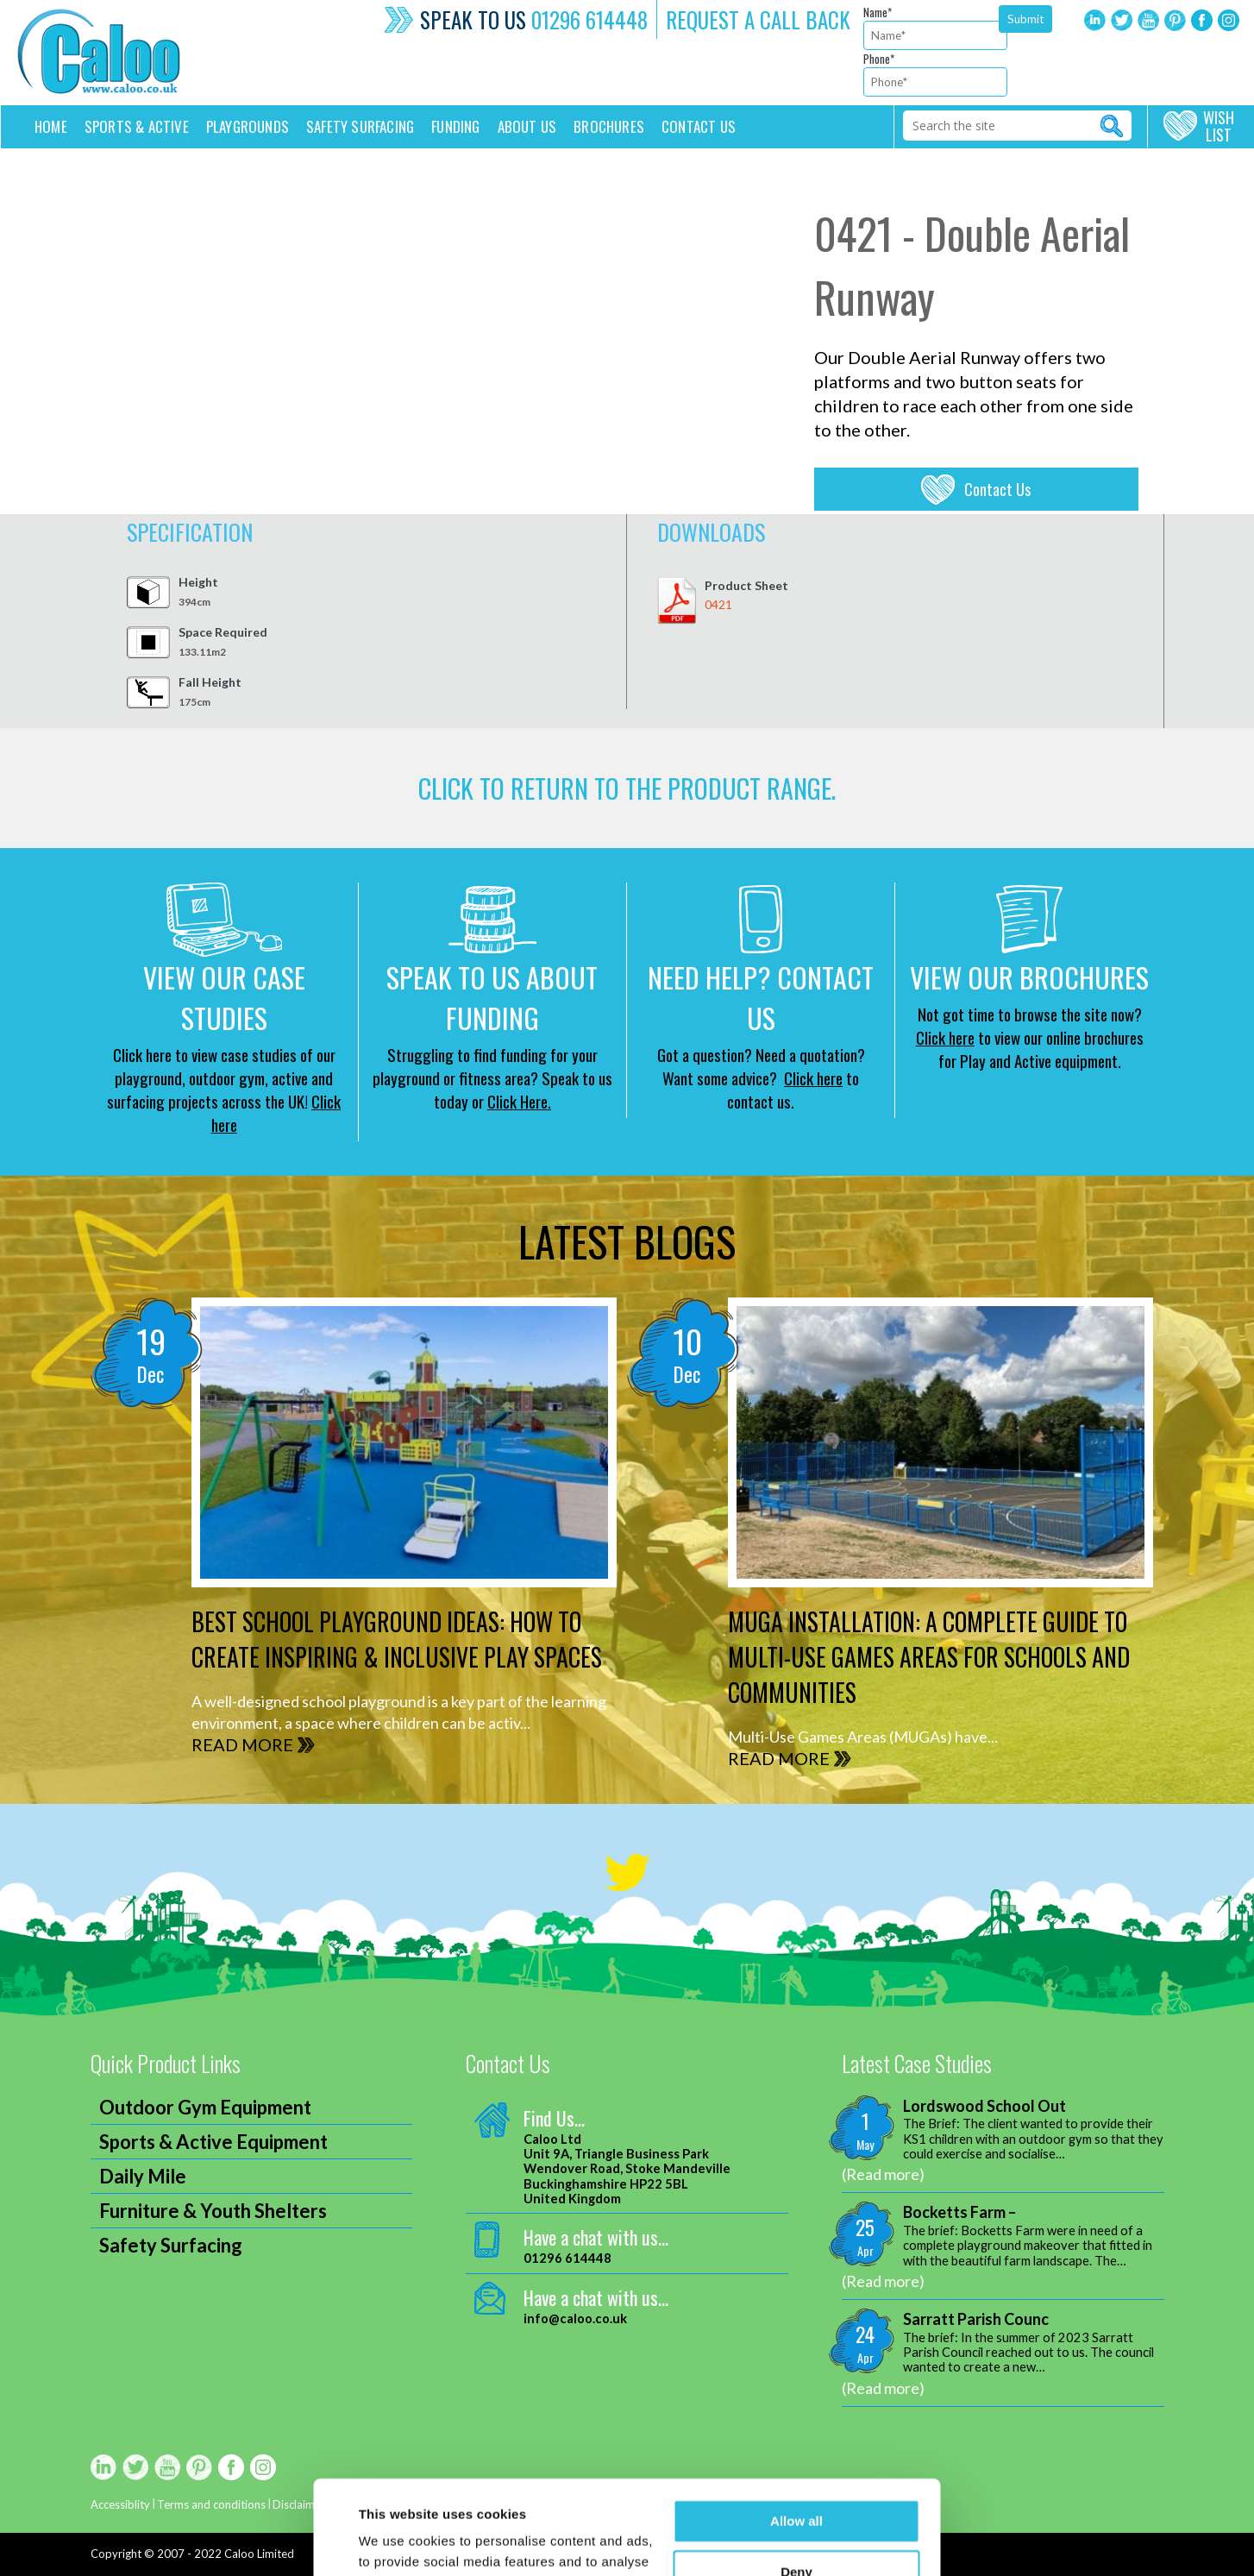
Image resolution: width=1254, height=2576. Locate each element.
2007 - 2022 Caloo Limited (225, 2553)
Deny (796, 2483)
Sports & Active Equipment (213, 2141)
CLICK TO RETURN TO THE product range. (627, 788)
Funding (455, 126)
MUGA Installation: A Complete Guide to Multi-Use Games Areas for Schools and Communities (929, 1657)
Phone (878, 58)
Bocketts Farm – (959, 2212)
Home (50, 126)
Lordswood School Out (984, 2106)
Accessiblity (120, 2504)
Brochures (609, 126)
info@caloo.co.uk (575, 2318)
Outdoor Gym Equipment (205, 2107)
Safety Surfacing (360, 126)
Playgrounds (247, 126)
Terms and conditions (211, 2504)
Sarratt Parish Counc (976, 2319)
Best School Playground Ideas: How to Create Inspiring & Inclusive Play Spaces (396, 1639)
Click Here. (519, 1101)
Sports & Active (137, 126)
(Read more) (883, 2173)
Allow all (796, 2433)
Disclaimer (299, 2504)
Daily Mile (142, 2176)
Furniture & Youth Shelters (213, 2210)
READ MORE (242, 1744)
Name (877, 12)
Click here (813, 1077)
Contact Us (997, 489)
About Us (527, 126)
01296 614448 (589, 19)
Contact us (698, 126)
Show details (399, 2542)
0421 (718, 604)
